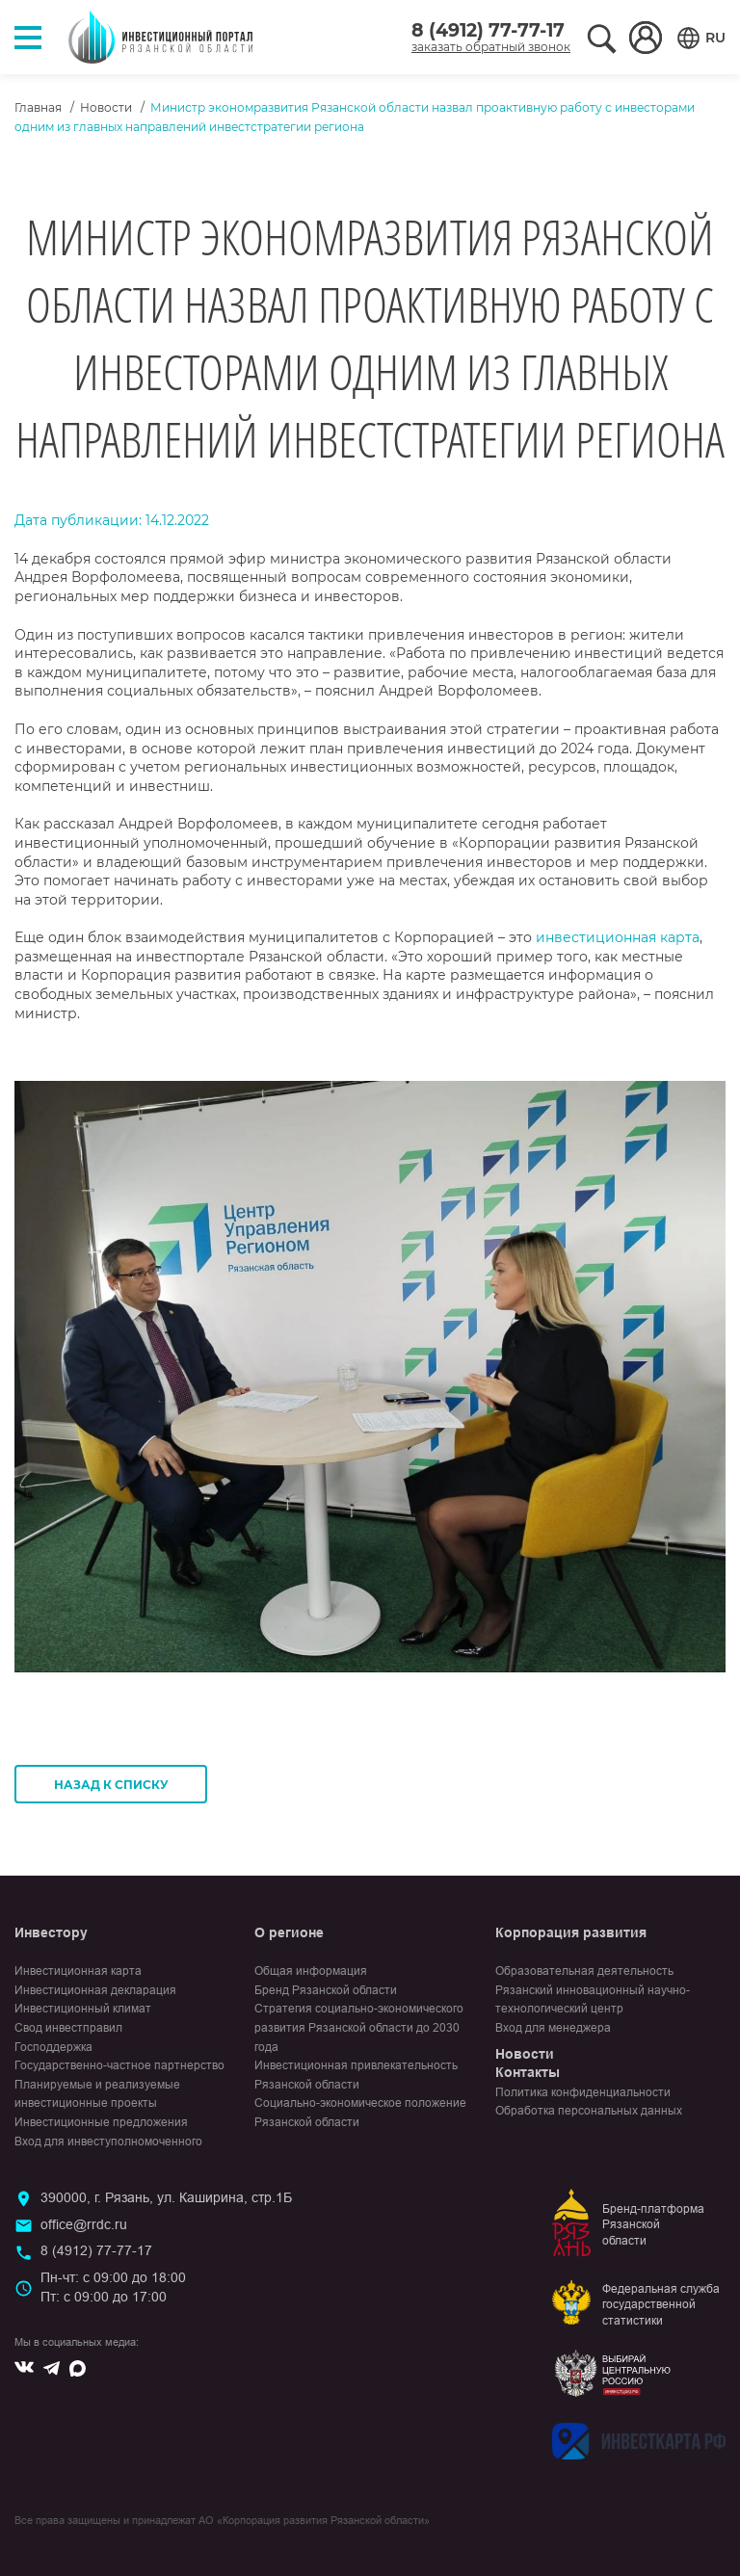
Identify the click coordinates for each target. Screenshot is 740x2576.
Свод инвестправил (68, 2028)
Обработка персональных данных (588, 2110)
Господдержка (53, 2047)
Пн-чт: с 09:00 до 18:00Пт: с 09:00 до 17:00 (113, 2287)
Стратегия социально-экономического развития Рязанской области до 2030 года (358, 2027)
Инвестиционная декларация (95, 1990)
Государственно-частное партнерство (119, 2065)
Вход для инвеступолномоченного (108, 2141)
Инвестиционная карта (78, 1971)
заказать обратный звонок (490, 46)
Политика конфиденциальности (583, 2092)
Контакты (527, 2072)
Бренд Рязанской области (325, 1990)
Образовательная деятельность (584, 1971)
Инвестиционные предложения (101, 2122)
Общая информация (310, 1971)
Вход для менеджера (553, 2028)
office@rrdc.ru (83, 2224)
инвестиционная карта (618, 937)
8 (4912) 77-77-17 (488, 30)
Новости (106, 107)
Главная (38, 107)
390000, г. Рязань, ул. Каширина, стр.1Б (166, 2197)
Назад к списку (111, 1784)
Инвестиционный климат (82, 2008)
